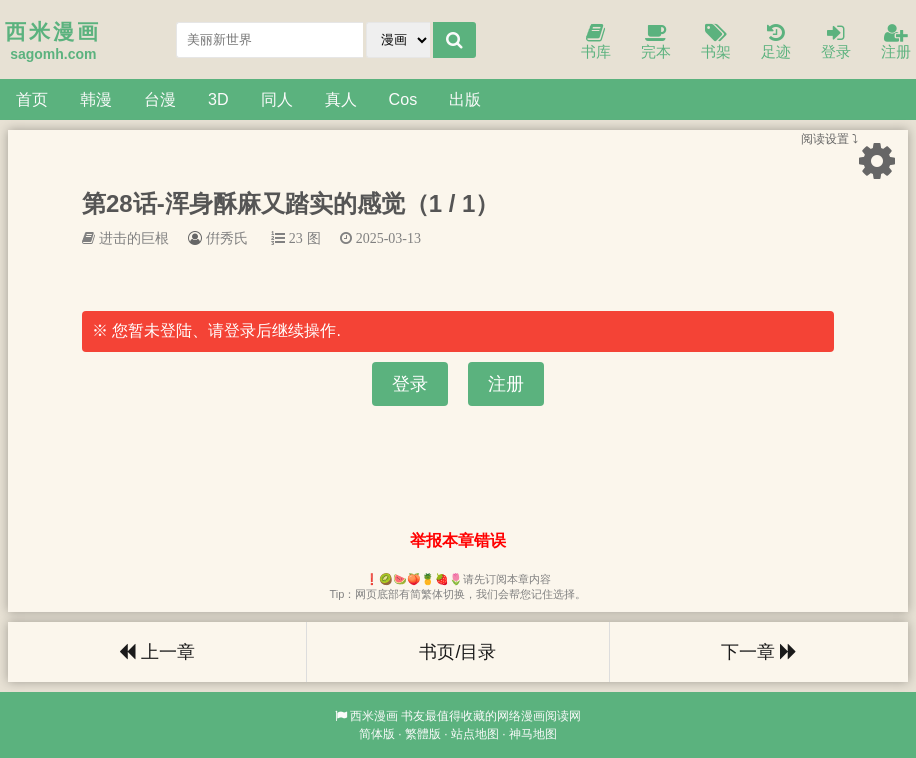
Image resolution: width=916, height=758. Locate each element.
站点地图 (475, 734)
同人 (277, 99)
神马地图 (533, 734)
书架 (716, 42)
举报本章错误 (458, 540)
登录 (836, 42)
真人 (341, 99)
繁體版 (423, 734)
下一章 (759, 652)
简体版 (377, 734)
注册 (896, 42)
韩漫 (96, 99)
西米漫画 (374, 716)
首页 (32, 99)
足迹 (776, 42)
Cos (403, 99)
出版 (465, 99)
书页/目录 (457, 652)
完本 (656, 42)
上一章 (157, 652)
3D (218, 99)
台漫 (160, 99)
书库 (596, 42)
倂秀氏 (227, 238)
